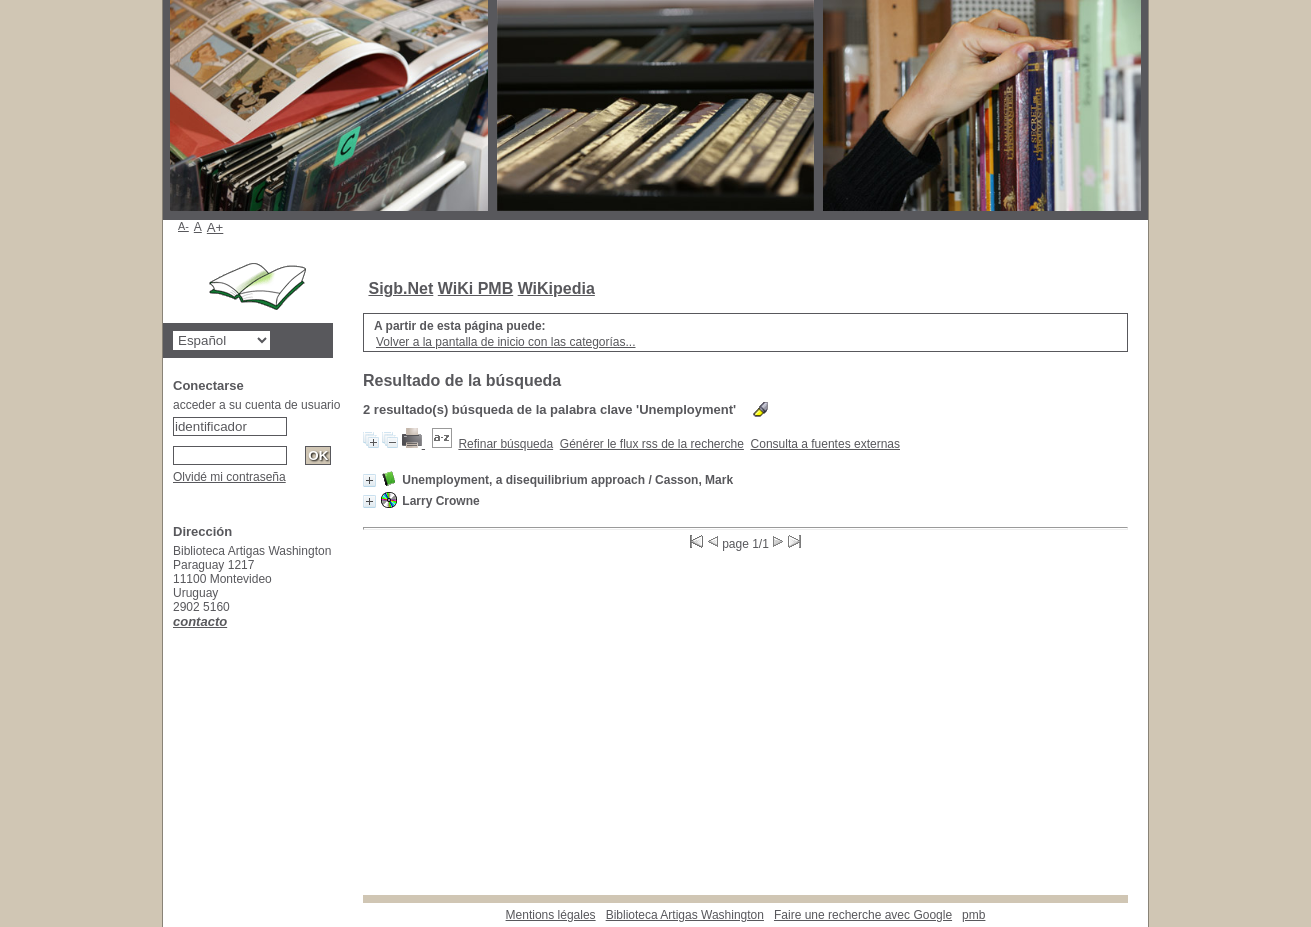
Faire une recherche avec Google (863, 915)
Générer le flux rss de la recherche (652, 444)
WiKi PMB (475, 288)
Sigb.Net (400, 288)
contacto (200, 621)
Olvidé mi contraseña (229, 477)
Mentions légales (551, 915)
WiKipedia (556, 288)
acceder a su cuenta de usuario (256, 405)
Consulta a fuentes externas (825, 444)
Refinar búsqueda (505, 444)
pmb (973, 915)
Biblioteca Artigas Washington (685, 915)
